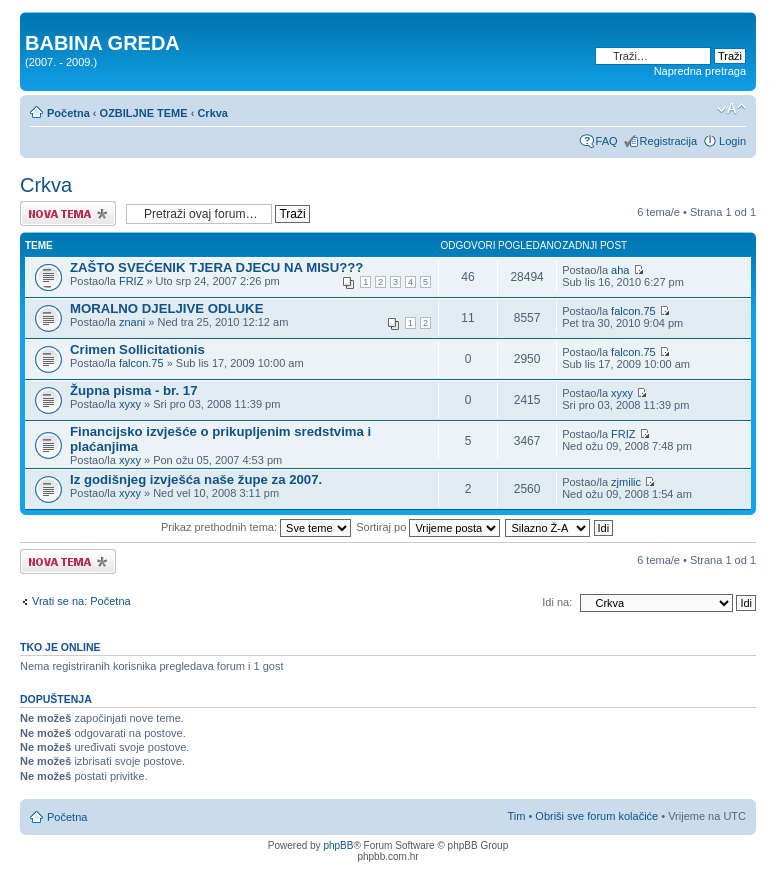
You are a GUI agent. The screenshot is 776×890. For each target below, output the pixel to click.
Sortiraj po (428, 527)
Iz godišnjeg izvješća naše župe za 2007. (196, 479)
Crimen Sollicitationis (137, 349)
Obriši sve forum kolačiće (596, 816)
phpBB (338, 845)
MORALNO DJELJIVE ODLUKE (166, 308)
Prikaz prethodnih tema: (256, 527)
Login (732, 141)
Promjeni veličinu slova (731, 109)
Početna (68, 113)
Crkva (212, 113)
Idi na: (557, 602)
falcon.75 (633, 311)
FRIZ (131, 281)
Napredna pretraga (700, 71)
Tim (516, 816)
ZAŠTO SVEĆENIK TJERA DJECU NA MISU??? (216, 267)
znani (132, 322)
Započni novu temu (68, 213)
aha (620, 270)
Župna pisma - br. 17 (134, 390)
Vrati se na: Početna (81, 601)
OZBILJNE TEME (144, 113)
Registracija (668, 141)
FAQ (607, 141)
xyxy (130, 404)
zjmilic (626, 482)
